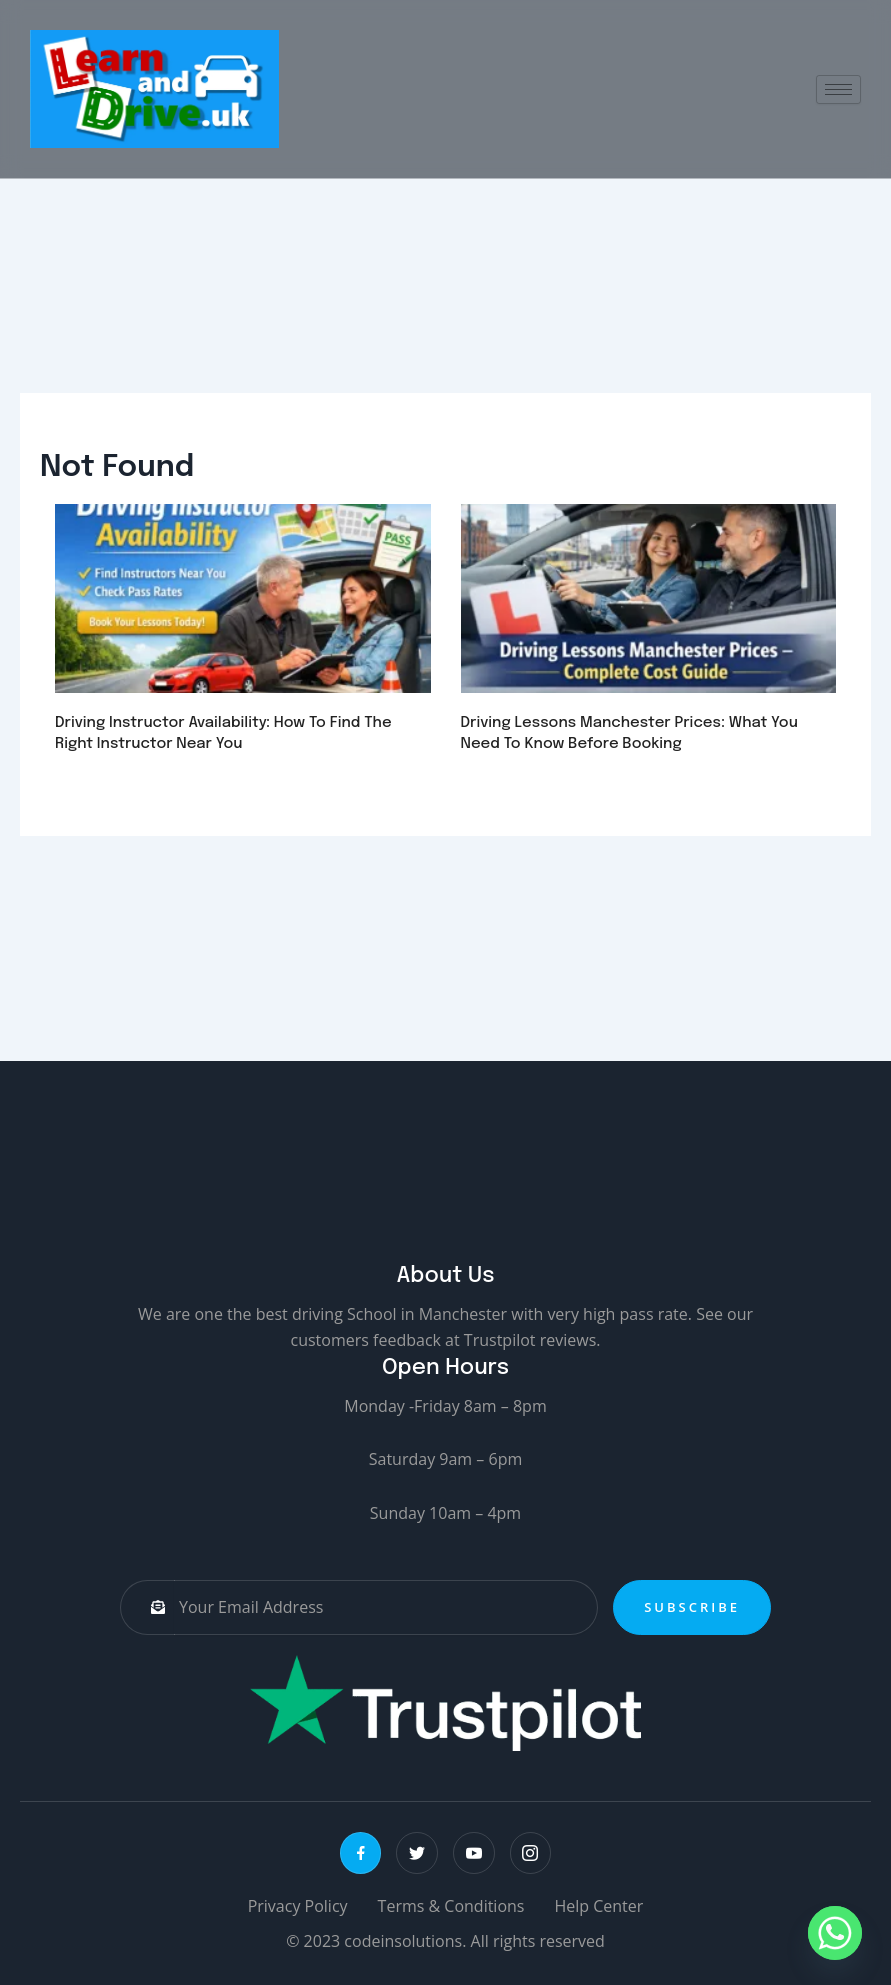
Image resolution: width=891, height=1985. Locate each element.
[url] (243, 604)
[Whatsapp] (835, 1933)
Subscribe (692, 1607)
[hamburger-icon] (838, 89)
